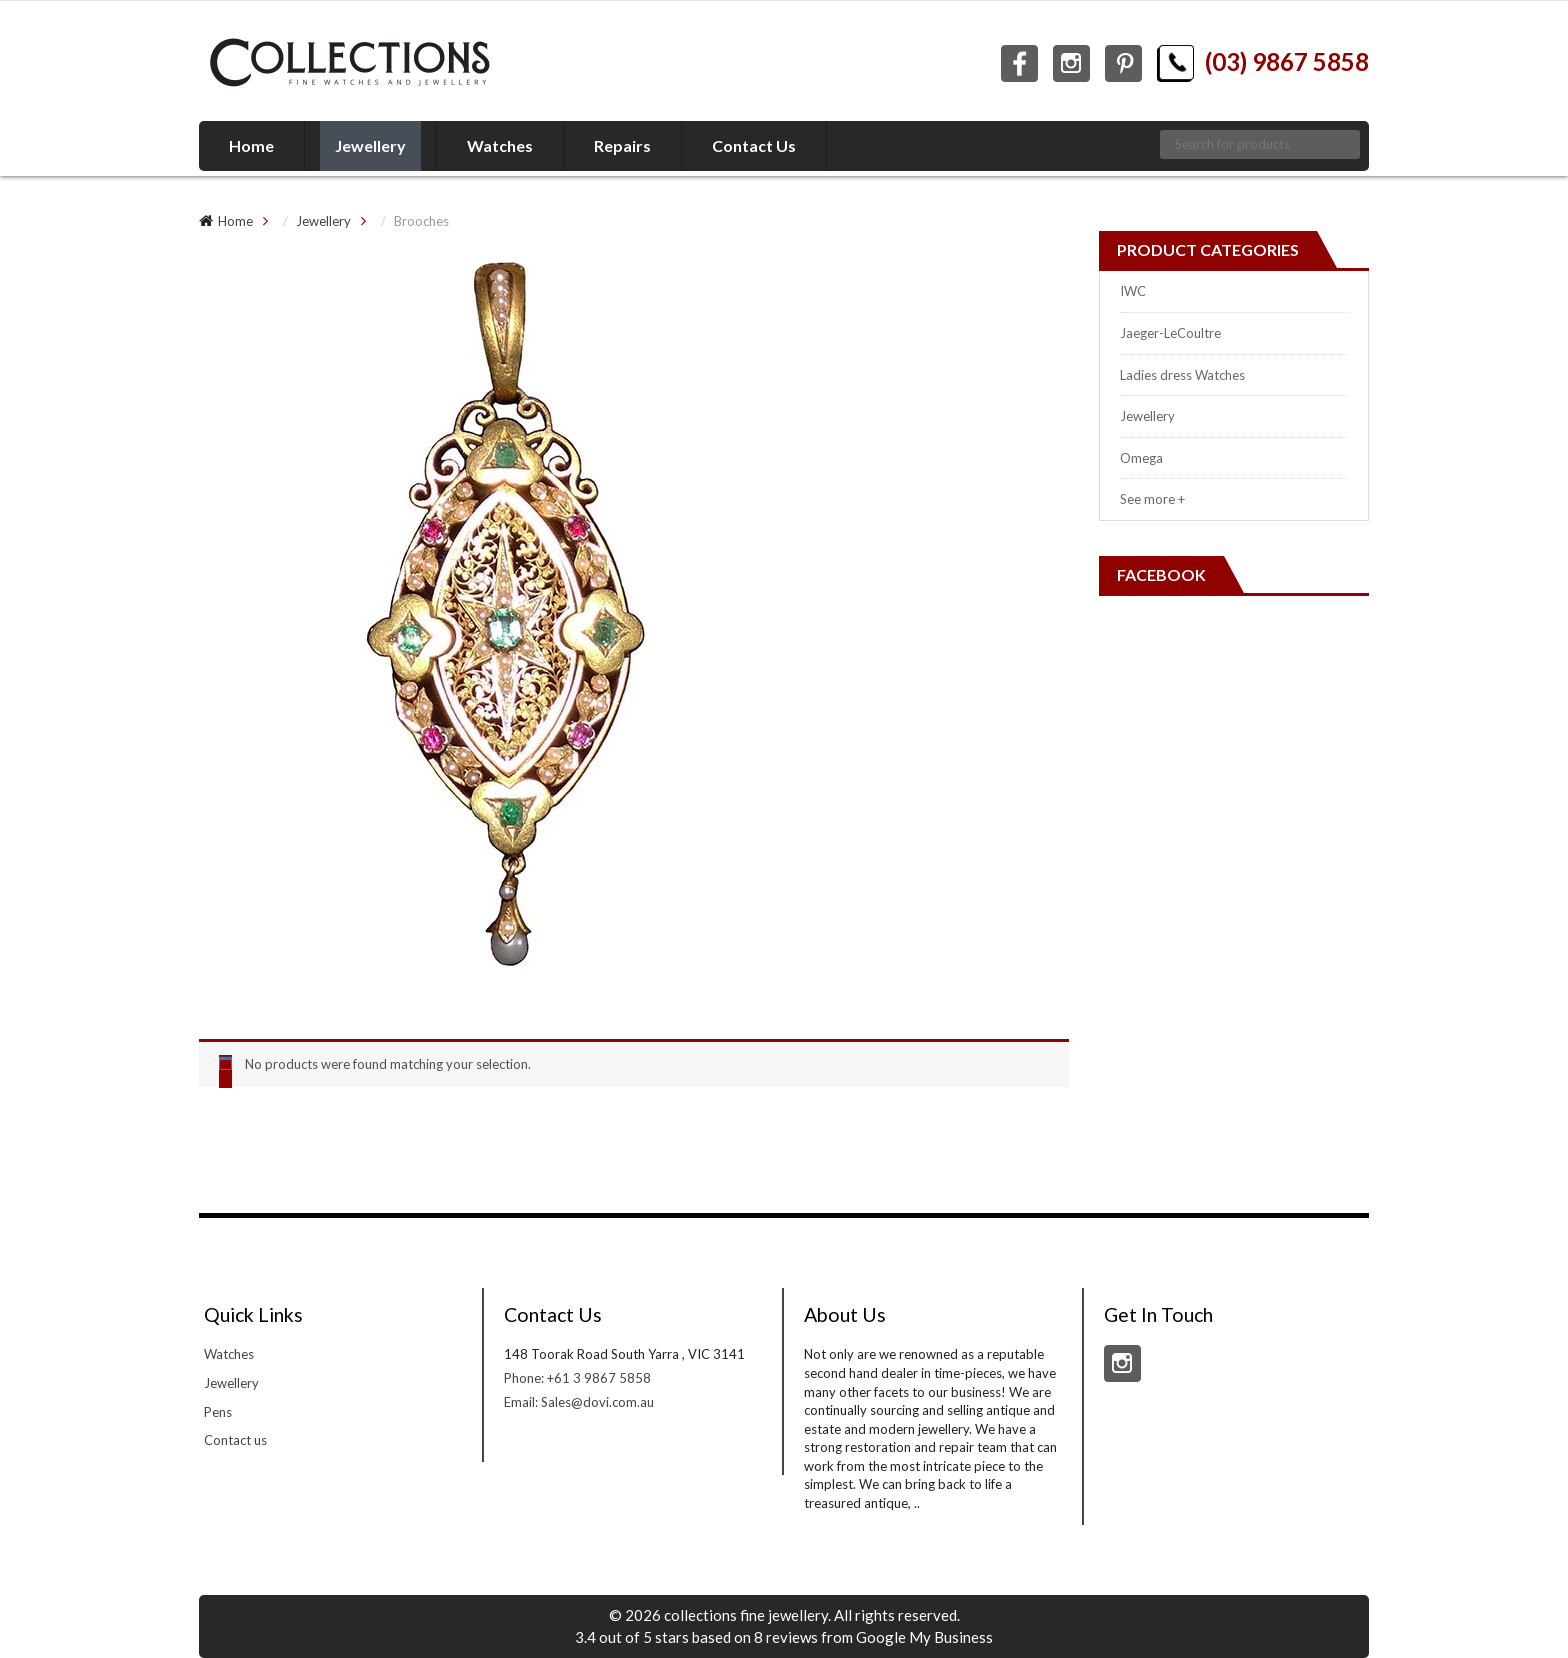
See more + (1152, 499)
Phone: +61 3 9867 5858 (577, 1378)
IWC (1133, 291)
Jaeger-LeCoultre (1170, 333)
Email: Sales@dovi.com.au (579, 1402)
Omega (1141, 458)
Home (235, 221)
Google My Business (924, 1637)
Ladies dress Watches (1182, 375)
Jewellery (323, 221)
